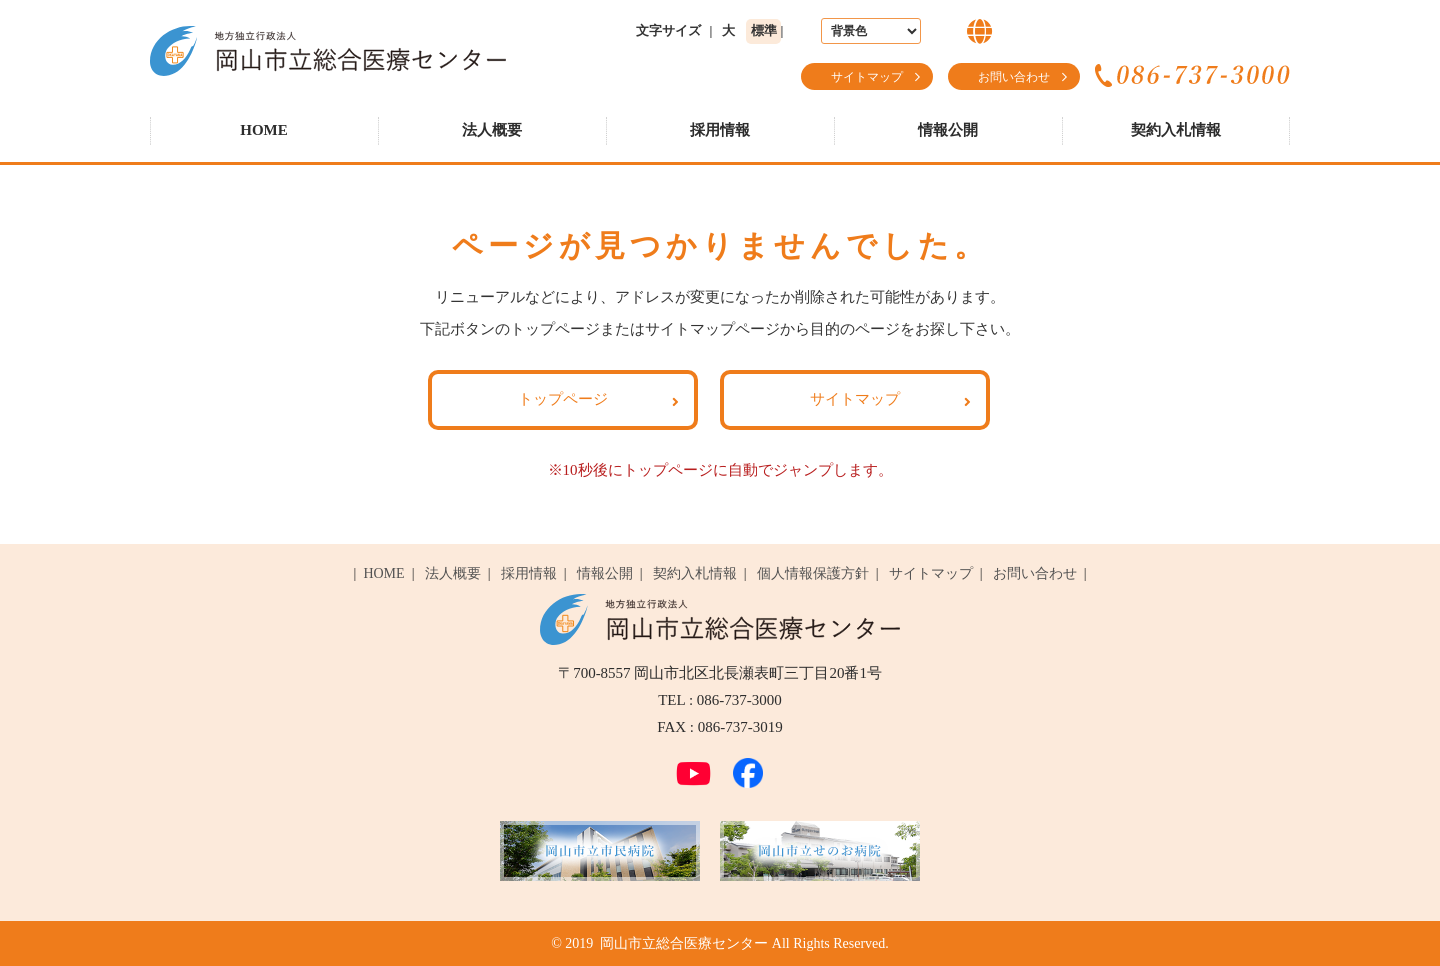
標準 (764, 30)
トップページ (563, 399)
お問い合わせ (1014, 77)
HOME (264, 130)
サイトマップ (867, 77)
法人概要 (492, 130)
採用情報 (720, 130)
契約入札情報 (1176, 130)
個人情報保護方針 (813, 573)
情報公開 (948, 130)
